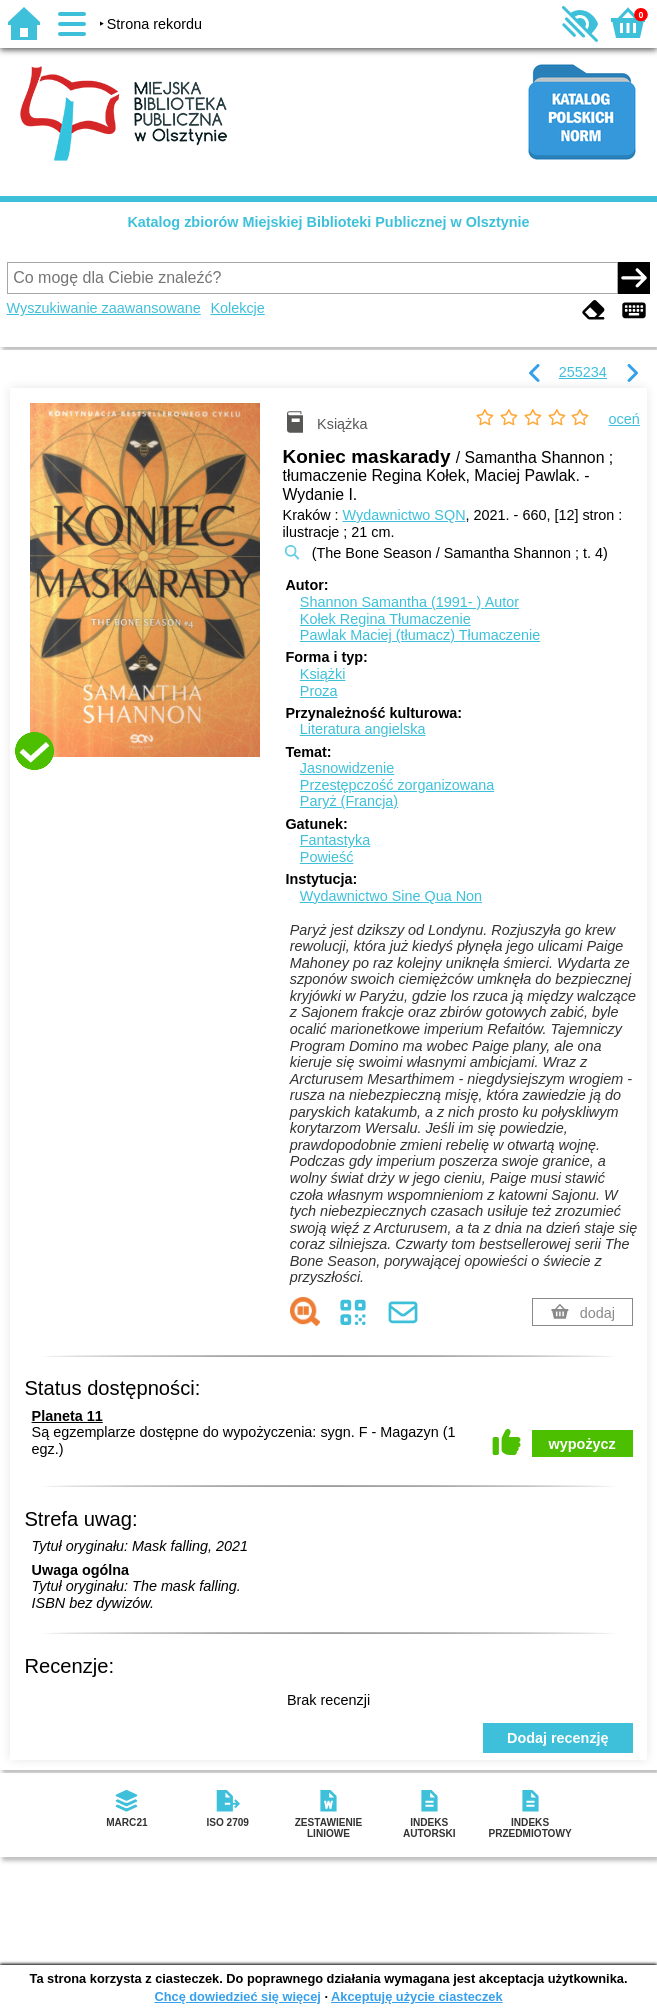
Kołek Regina (385, 619)
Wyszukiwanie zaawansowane (104, 308)
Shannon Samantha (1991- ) (409, 602)
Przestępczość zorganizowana (397, 785)
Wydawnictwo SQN (404, 515)
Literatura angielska (363, 729)
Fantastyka (335, 840)
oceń (624, 419)
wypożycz (582, 1444)
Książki (323, 674)
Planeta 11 (67, 1416)
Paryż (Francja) (349, 801)
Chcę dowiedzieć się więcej (237, 1996)
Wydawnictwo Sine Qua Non (391, 896)
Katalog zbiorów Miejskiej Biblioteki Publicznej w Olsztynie (328, 222)
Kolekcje (237, 308)
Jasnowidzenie (347, 768)
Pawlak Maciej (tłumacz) (420, 635)
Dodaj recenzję (558, 1738)
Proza (319, 691)
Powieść (327, 857)
